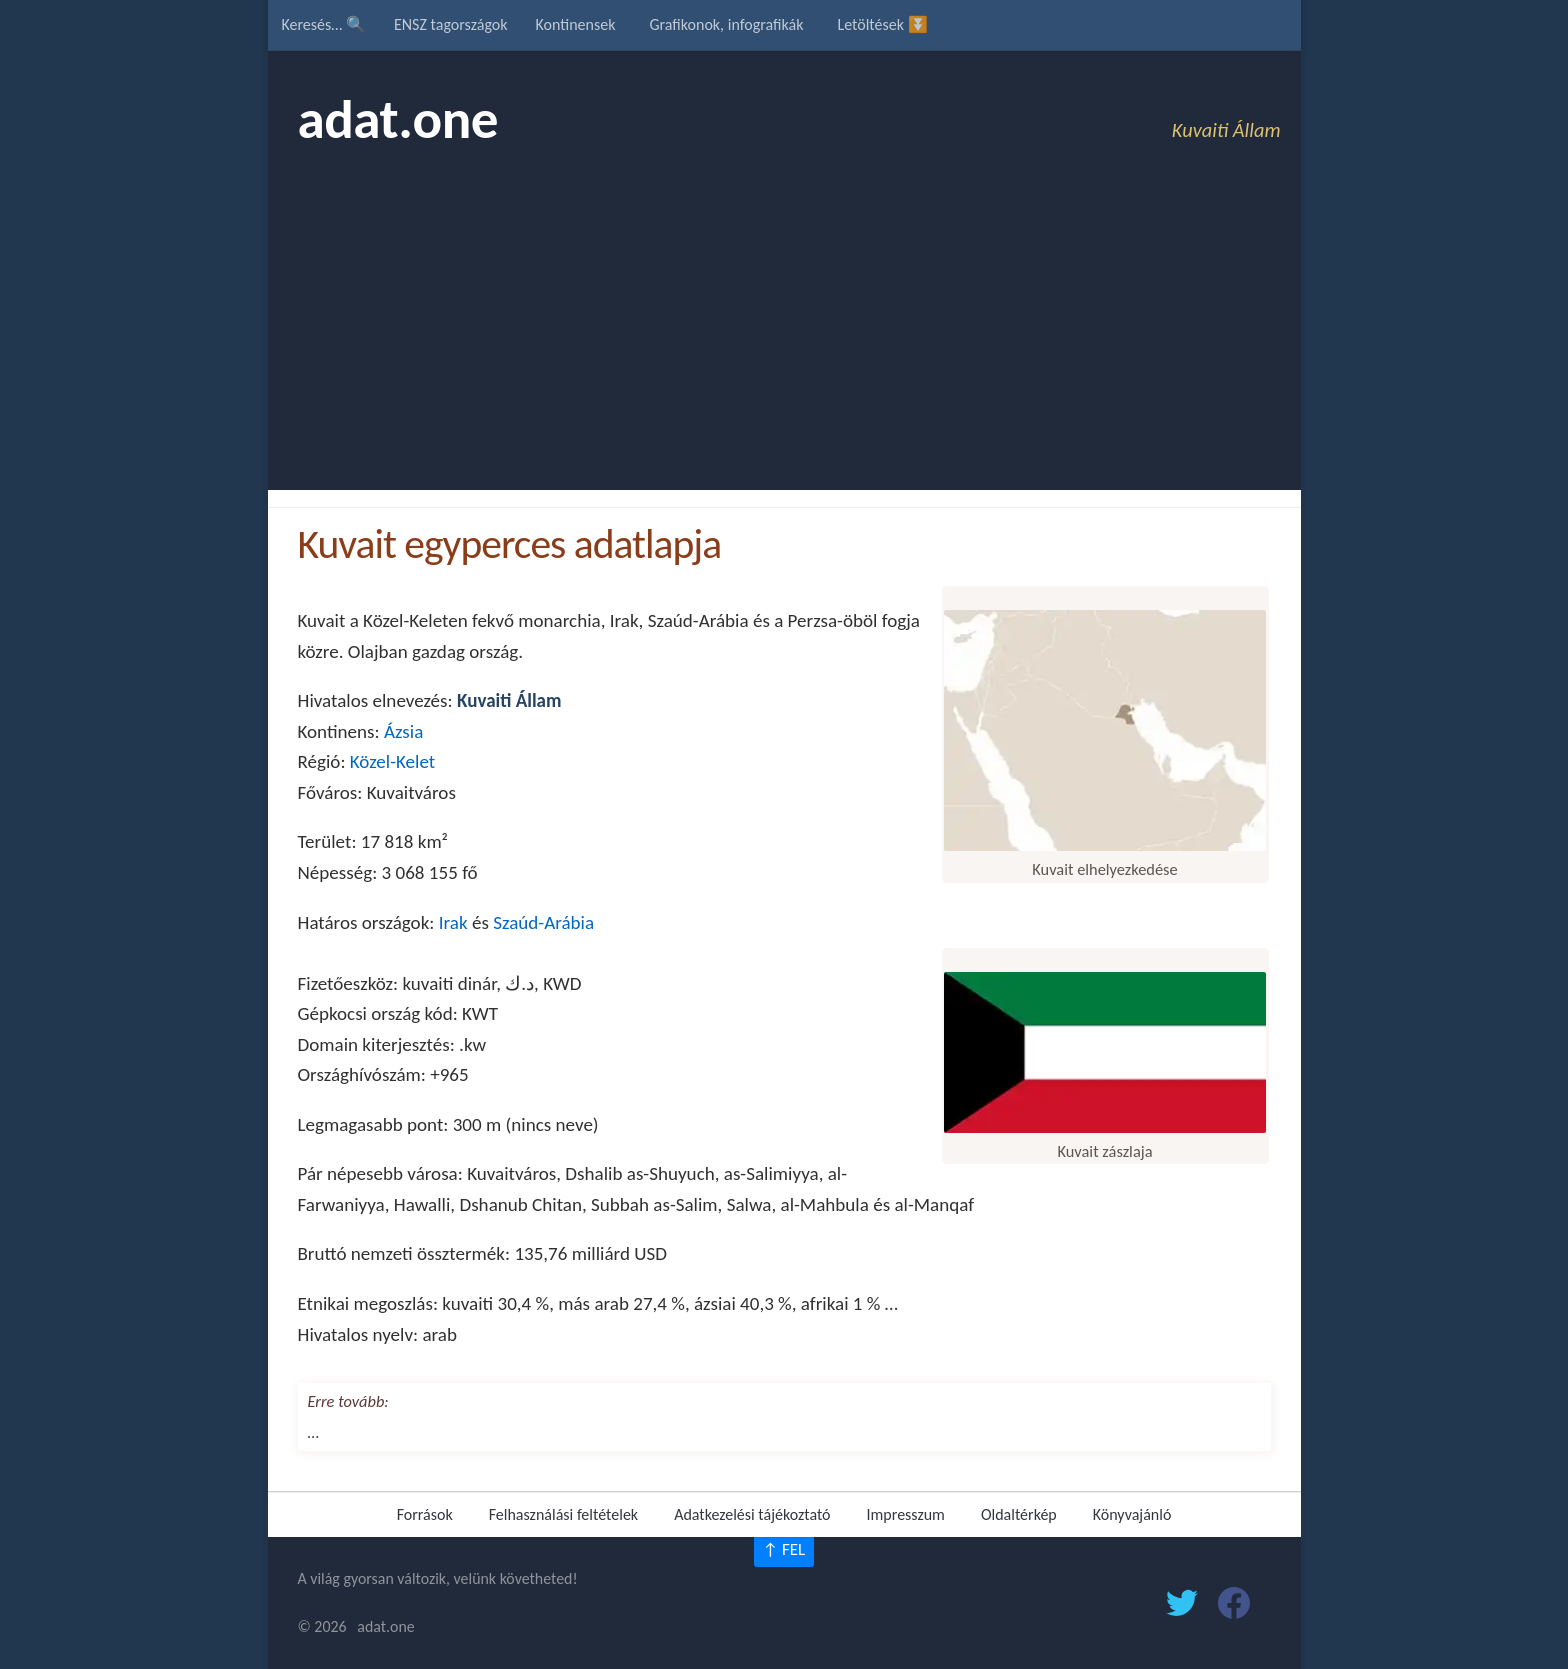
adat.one (398, 119)
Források (425, 1514)
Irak (453, 922)
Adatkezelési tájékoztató (752, 1514)
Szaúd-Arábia (543, 922)
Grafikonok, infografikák (726, 24)
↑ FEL (784, 1549)
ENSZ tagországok (451, 24)
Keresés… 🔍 (324, 24)
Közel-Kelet (392, 761)
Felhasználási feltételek (563, 1514)
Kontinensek (576, 24)
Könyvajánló (1132, 1514)
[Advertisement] (784, 340)
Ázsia (403, 731)
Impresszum (906, 1514)
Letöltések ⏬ (882, 24)
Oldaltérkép (1019, 1514)
